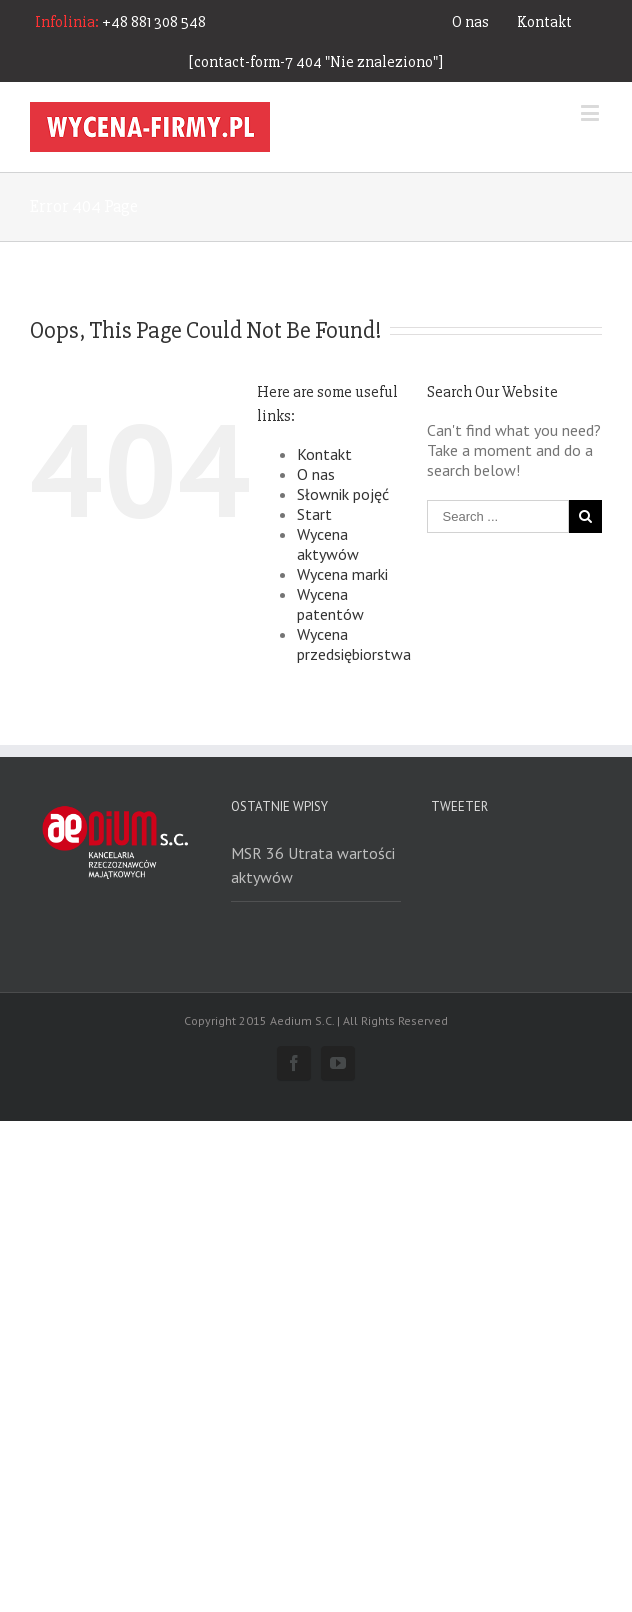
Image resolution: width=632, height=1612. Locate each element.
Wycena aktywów (328, 544)
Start (314, 514)
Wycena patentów (330, 604)
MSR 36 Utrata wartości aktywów (313, 865)
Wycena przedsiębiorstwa (354, 644)
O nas (470, 22)
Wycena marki (342, 574)
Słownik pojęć (343, 494)
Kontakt (544, 22)
